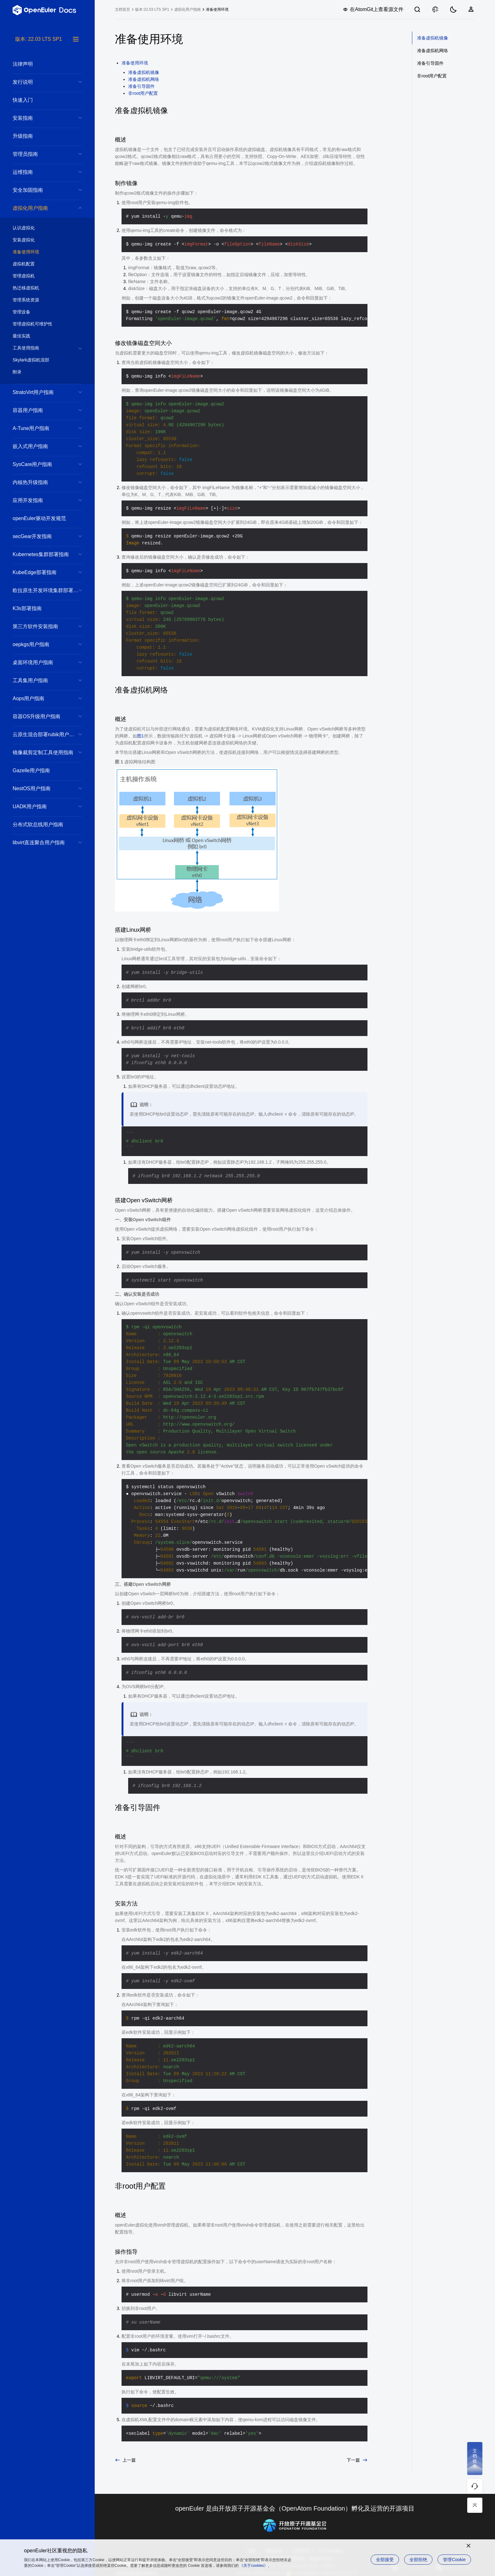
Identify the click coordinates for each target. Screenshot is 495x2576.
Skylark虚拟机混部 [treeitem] (41, 360)
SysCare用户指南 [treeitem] (41, 464)
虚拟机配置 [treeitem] (41, 264)
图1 (140, 735)
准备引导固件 (141, 86)
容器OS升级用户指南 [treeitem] (41, 716)
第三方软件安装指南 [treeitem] (41, 626)
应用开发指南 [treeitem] (41, 500)
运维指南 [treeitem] (41, 172)
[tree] (47, 1306)
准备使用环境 (217, 9)
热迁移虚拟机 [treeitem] (41, 288)
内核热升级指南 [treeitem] (41, 482)
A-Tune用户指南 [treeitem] (41, 428)
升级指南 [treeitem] (41, 136)
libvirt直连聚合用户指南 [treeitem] (41, 842)
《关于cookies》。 (255, 2565)
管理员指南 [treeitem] (41, 154)
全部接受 (385, 2559)
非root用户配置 (143, 93)
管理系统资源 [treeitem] (41, 300)
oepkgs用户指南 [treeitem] (41, 644)
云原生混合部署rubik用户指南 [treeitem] (46, 734)
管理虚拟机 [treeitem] (41, 276)
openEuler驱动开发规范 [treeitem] (41, 518)
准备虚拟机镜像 (143, 72)
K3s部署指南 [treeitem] (41, 608)
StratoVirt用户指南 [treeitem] (41, 392)
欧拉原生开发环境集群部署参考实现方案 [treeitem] (47, 590)
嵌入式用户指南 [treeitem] (41, 446)
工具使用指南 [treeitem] (41, 348)
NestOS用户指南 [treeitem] (41, 788)
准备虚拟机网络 (143, 79)
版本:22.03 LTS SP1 (152, 9)
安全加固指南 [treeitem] (41, 190)
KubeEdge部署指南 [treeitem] (41, 572)
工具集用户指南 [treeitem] (41, 680)
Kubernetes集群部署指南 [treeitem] (41, 554)
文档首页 (122, 9)
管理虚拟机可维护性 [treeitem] (41, 324)
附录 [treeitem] (41, 372)
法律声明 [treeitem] (41, 64)
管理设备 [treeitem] (41, 312)
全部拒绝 (418, 2559)
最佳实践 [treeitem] (41, 336)
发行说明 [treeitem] (41, 82)
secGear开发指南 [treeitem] (41, 536)
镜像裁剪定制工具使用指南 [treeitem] (43, 752)
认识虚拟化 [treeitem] (41, 228)
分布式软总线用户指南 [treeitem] (41, 824)
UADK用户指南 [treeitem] (41, 806)
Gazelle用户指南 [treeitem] (41, 770)
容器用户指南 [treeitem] (41, 410)
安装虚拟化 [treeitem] (41, 240)
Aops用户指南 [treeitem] (41, 698)
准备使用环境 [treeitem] (41, 252)
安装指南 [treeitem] (41, 118)
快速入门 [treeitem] (41, 100)
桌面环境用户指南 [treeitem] (41, 662)
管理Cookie (454, 2559)
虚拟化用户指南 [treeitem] (41, 208)
